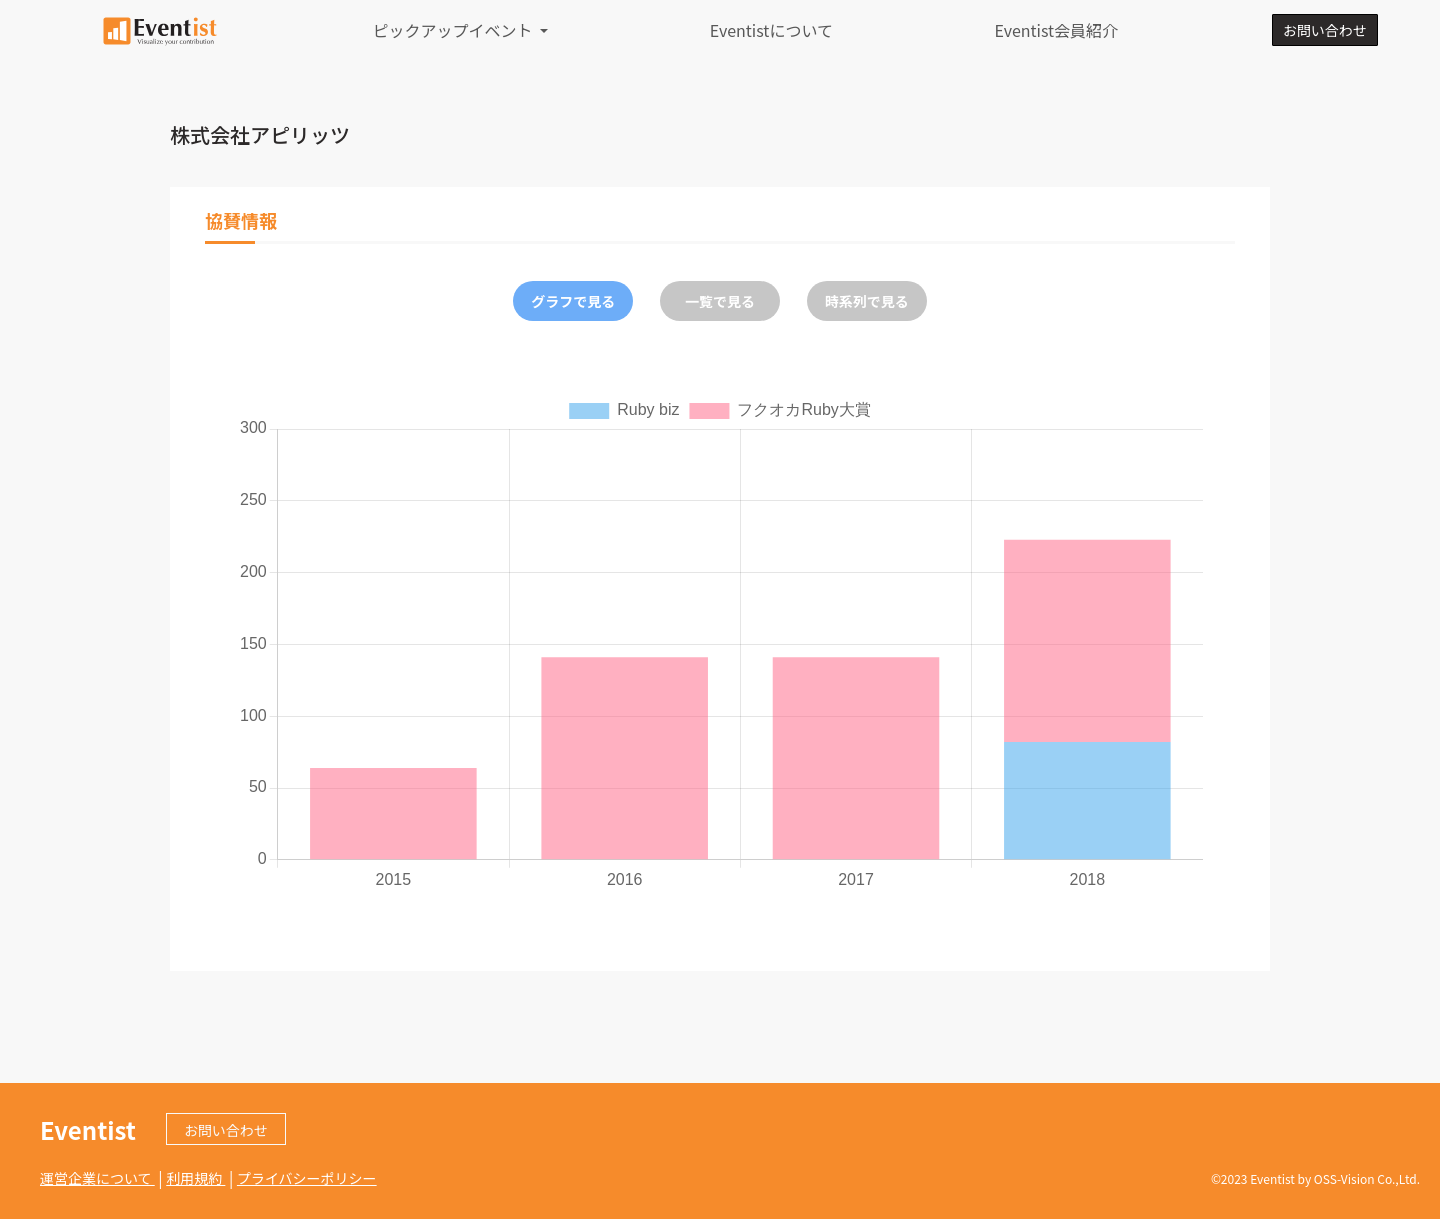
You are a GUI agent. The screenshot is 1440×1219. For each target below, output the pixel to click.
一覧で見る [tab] (720, 301)
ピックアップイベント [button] (455, 30)
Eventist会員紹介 (1056, 30)
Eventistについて (771, 30)
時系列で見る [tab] (867, 301)
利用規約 (195, 1178)
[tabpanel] (720, 643)
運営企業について (97, 1178)
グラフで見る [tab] (573, 301)
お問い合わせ (1325, 30)
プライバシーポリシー (307, 1178)
